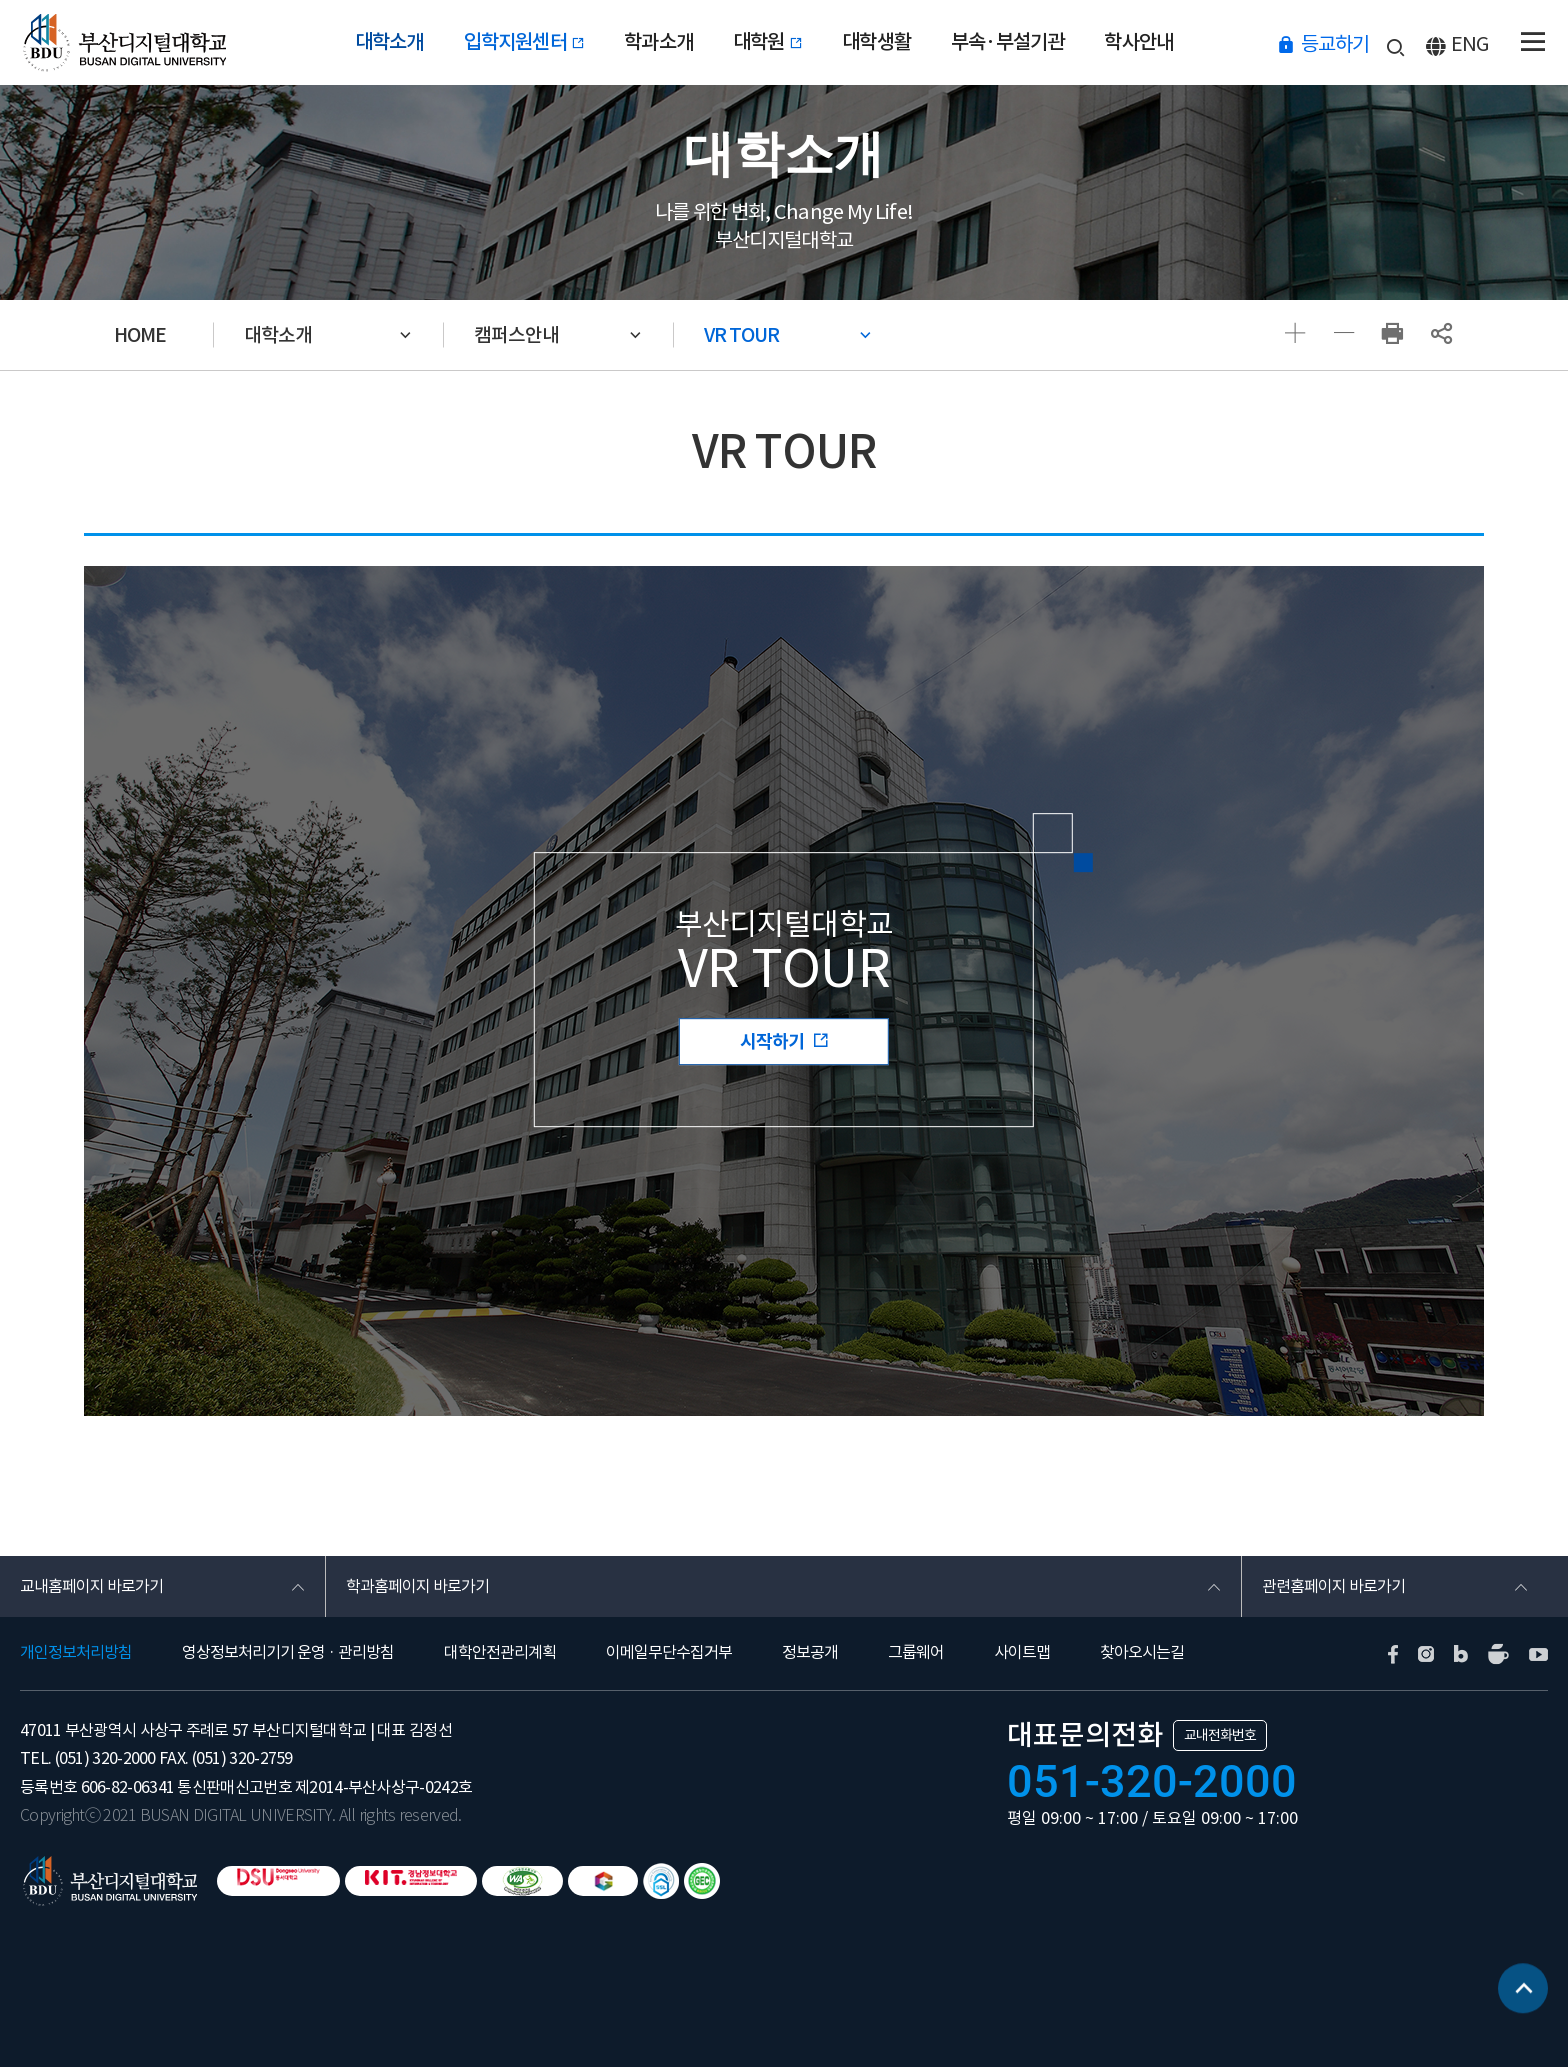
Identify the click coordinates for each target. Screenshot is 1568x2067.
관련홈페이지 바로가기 (1333, 1586)
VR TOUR (741, 335)
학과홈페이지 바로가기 (417, 1586)
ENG (1469, 44)
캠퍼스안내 (516, 335)
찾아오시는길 (1142, 1652)
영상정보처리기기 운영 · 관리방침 (288, 1652)
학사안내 (1138, 42)
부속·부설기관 (1007, 42)
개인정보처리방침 (76, 1652)
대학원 (767, 42)
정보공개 (810, 1652)
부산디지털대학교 (123, 42)
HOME (140, 335)
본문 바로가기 (0, 0)
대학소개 (389, 42)
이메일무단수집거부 (669, 1652)
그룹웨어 (916, 1652)
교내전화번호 (1220, 1735)
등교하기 (1335, 44)
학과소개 (658, 42)
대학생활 (876, 42)
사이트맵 (1022, 1652)
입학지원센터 (524, 42)
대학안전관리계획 (500, 1652)
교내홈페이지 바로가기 (91, 1586)
